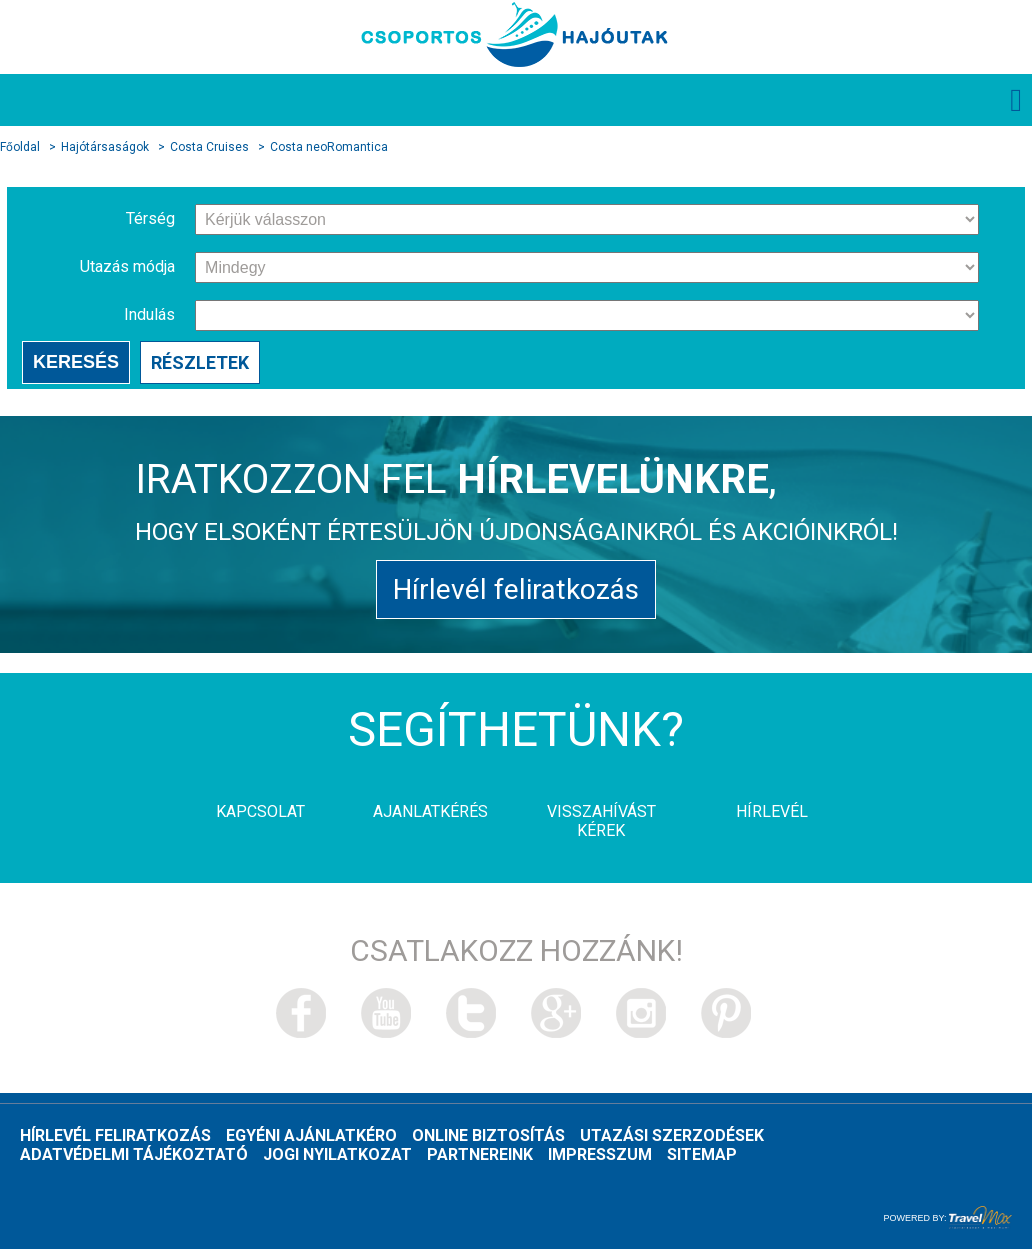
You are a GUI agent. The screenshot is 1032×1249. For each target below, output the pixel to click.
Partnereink (480, 1154)
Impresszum (600, 1154)
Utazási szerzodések (672, 1135)
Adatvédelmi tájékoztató (134, 1154)
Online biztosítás (488, 1135)
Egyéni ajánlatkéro (311, 1135)
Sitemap (702, 1154)
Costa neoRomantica (329, 147)
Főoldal (20, 147)
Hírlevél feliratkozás (516, 589)
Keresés (76, 362)
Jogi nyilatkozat (337, 1154)
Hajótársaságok (105, 147)
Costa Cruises (209, 147)
